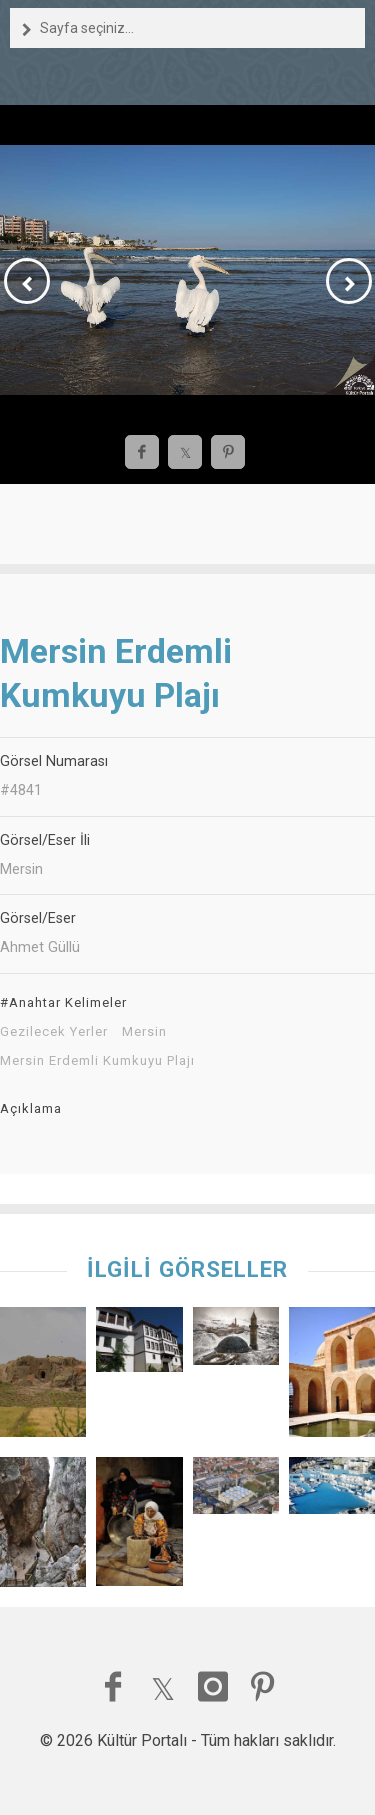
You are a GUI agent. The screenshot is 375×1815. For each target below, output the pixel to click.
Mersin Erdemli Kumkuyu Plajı (97, 1061)
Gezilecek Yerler (54, 1032)
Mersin (144, 1032)
